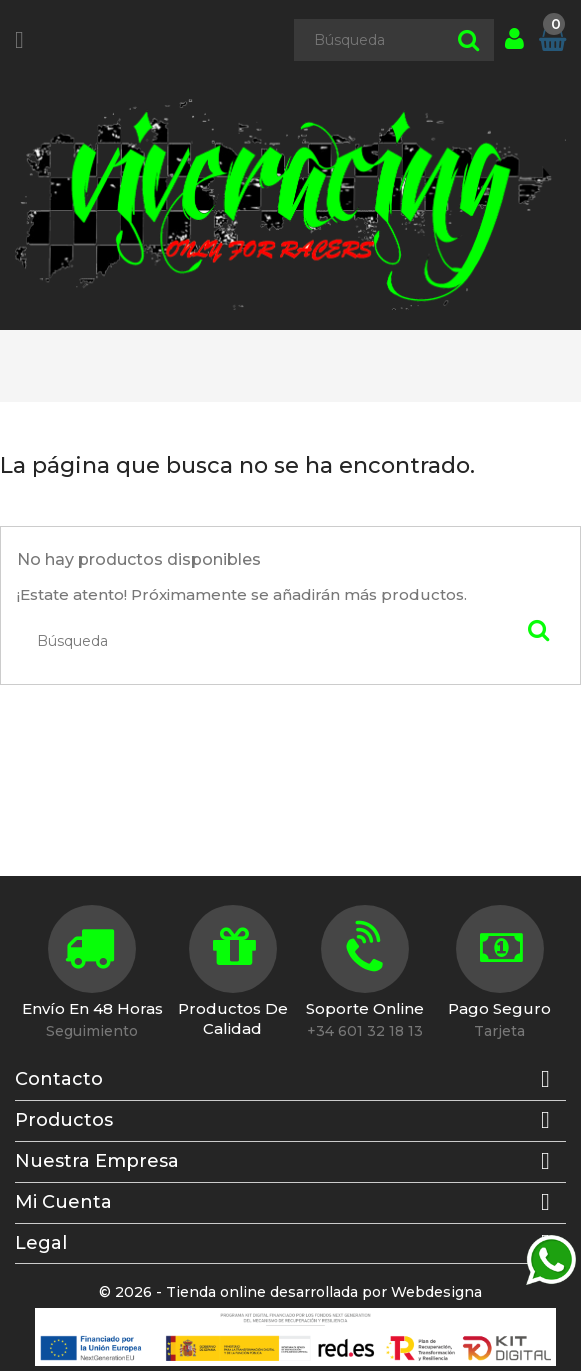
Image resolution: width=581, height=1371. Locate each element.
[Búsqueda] (394, 40)
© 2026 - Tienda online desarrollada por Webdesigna (290, 1292)
